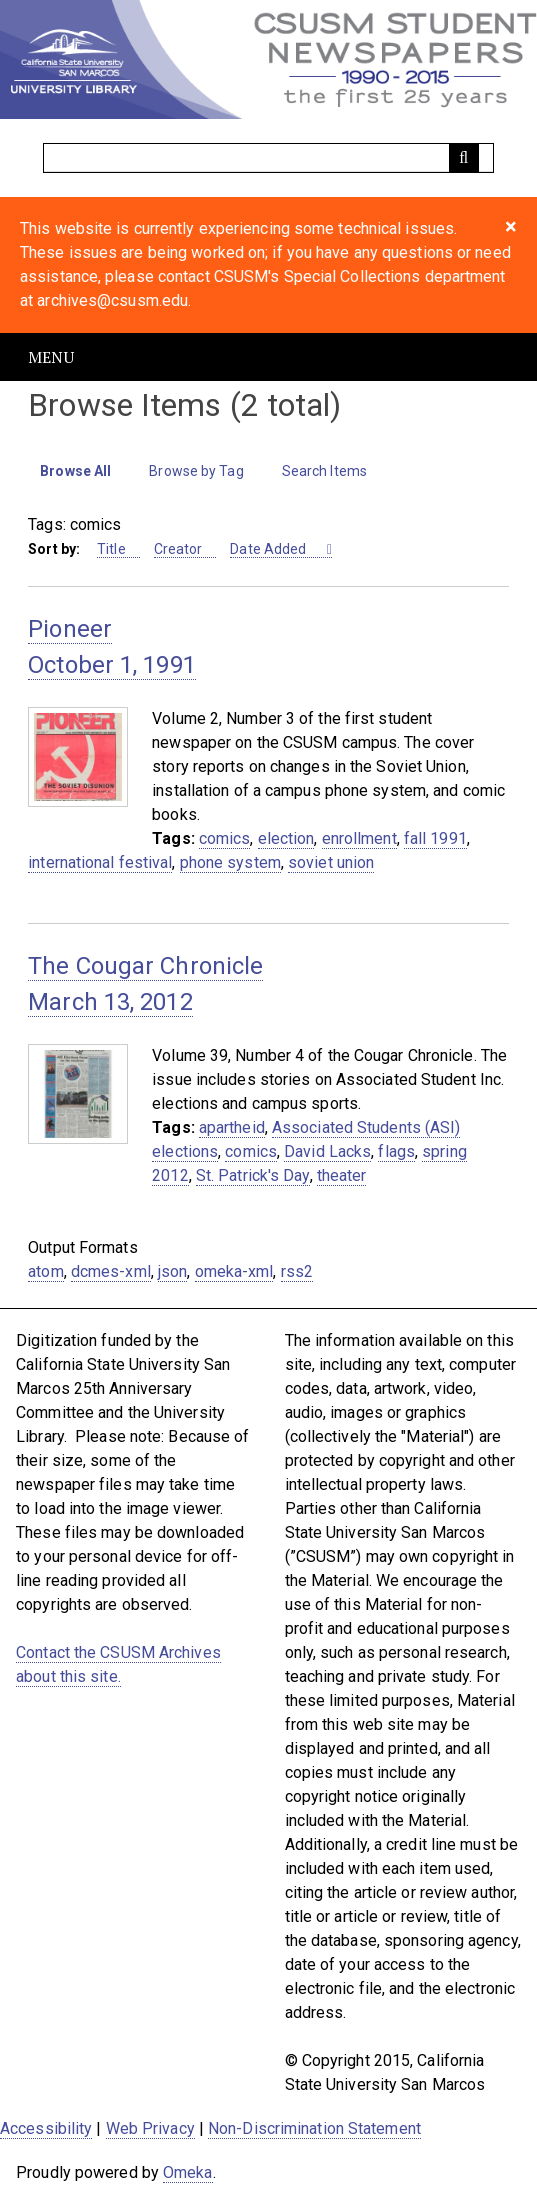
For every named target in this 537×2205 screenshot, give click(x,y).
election (286, 838)
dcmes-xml (111, 1271)
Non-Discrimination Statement (314, 2128)
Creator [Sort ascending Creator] (178, 549)
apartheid (232, 1127)
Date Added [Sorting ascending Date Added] (269, 549)
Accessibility (46, 2128)
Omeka (188, 2172)
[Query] (268, 158)
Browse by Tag (196, 471)
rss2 (297, 1271)
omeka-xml (234, 1271)
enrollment (359, 838)
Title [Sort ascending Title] (111, 549)
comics (225, 838)
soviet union (331, 862)
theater (342, 1175)
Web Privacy (150, 2128)
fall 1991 (435, 838)
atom (45, 1271)
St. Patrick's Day (253, 1175)
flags (396, 1151)
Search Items (324, 471)
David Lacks (327, 1151)
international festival (100, 862)
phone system (230, 862)
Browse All (75, 471)
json (172, 1271)
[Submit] (464, 158)
